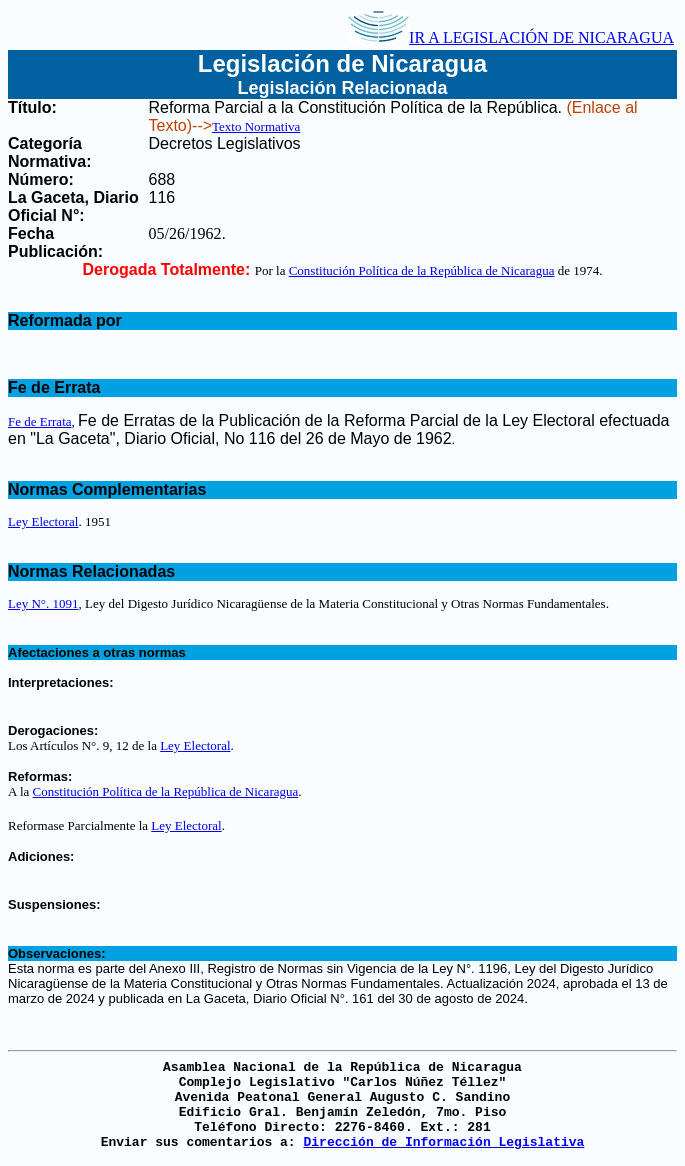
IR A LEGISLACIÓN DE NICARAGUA (511, 37)
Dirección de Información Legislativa (443, 1142)
